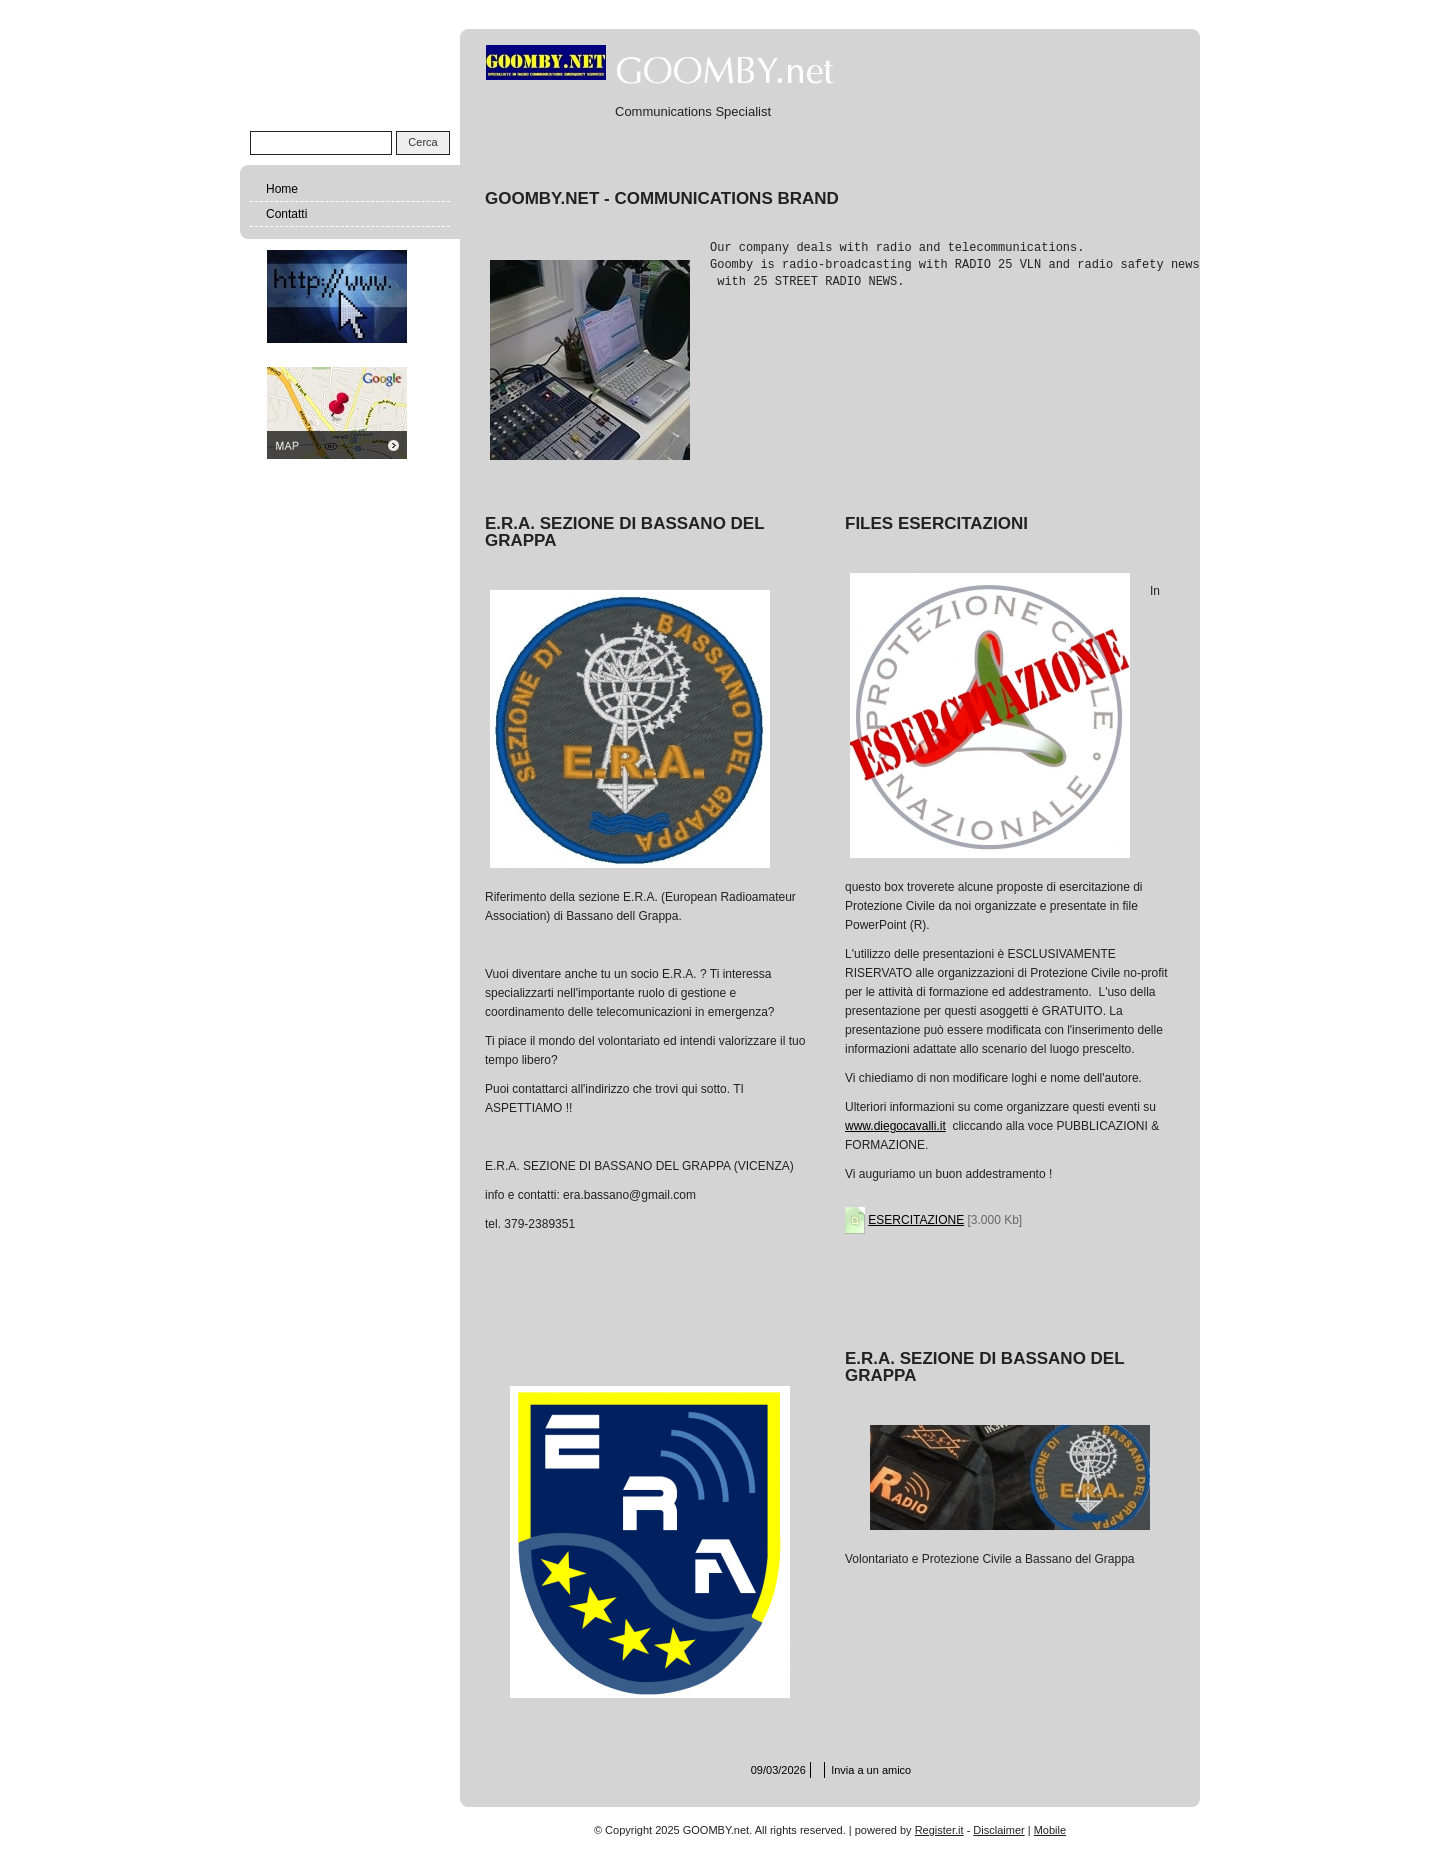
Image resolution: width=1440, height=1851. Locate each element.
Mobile (1050, 1830)
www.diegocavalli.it (895, 1126)
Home (282, 189)
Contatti (286, 214)
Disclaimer (998, 1830)
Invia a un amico (871, 1770)
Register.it (939, 1830)
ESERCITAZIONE (916, 1220)
